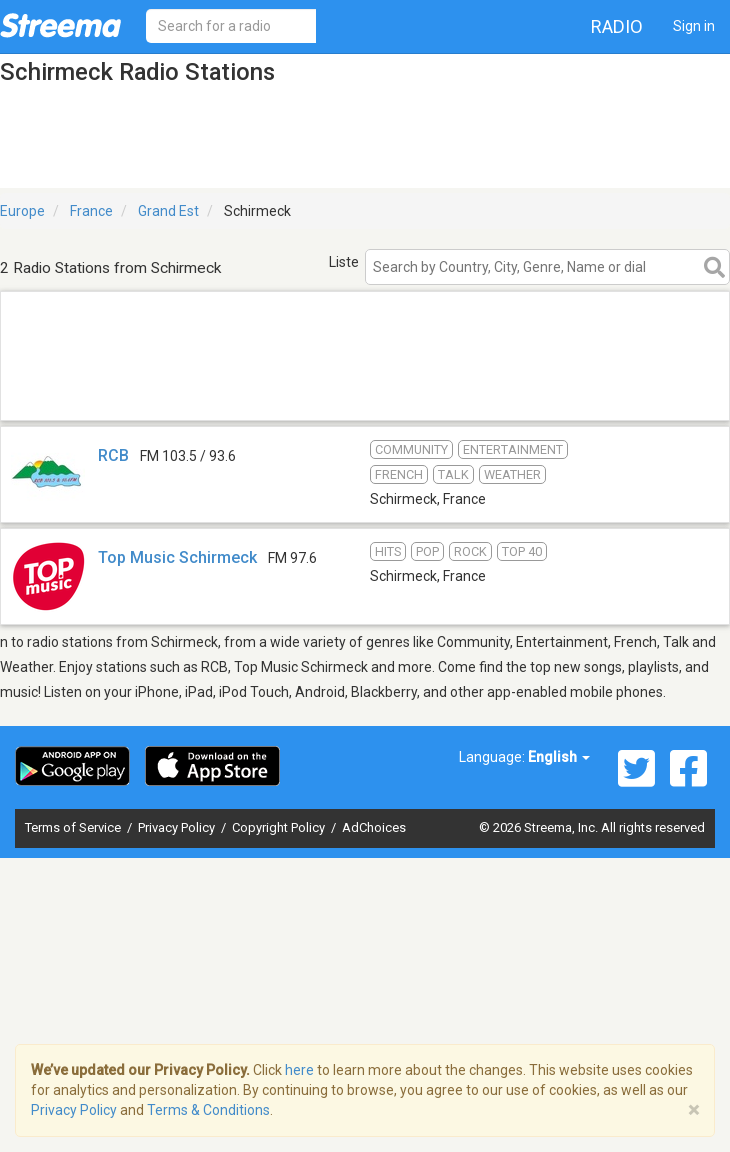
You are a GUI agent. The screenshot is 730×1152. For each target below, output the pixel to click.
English (559, 757)
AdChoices (374, 827)
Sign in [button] (694, 26)
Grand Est (168, 211)
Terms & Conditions (208, 1110)
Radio (617, 26)
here (299, 1070)
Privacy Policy (178, 827)
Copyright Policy (280, 827)
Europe (22, 211)
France (91, 211)
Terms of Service (74, 827)
